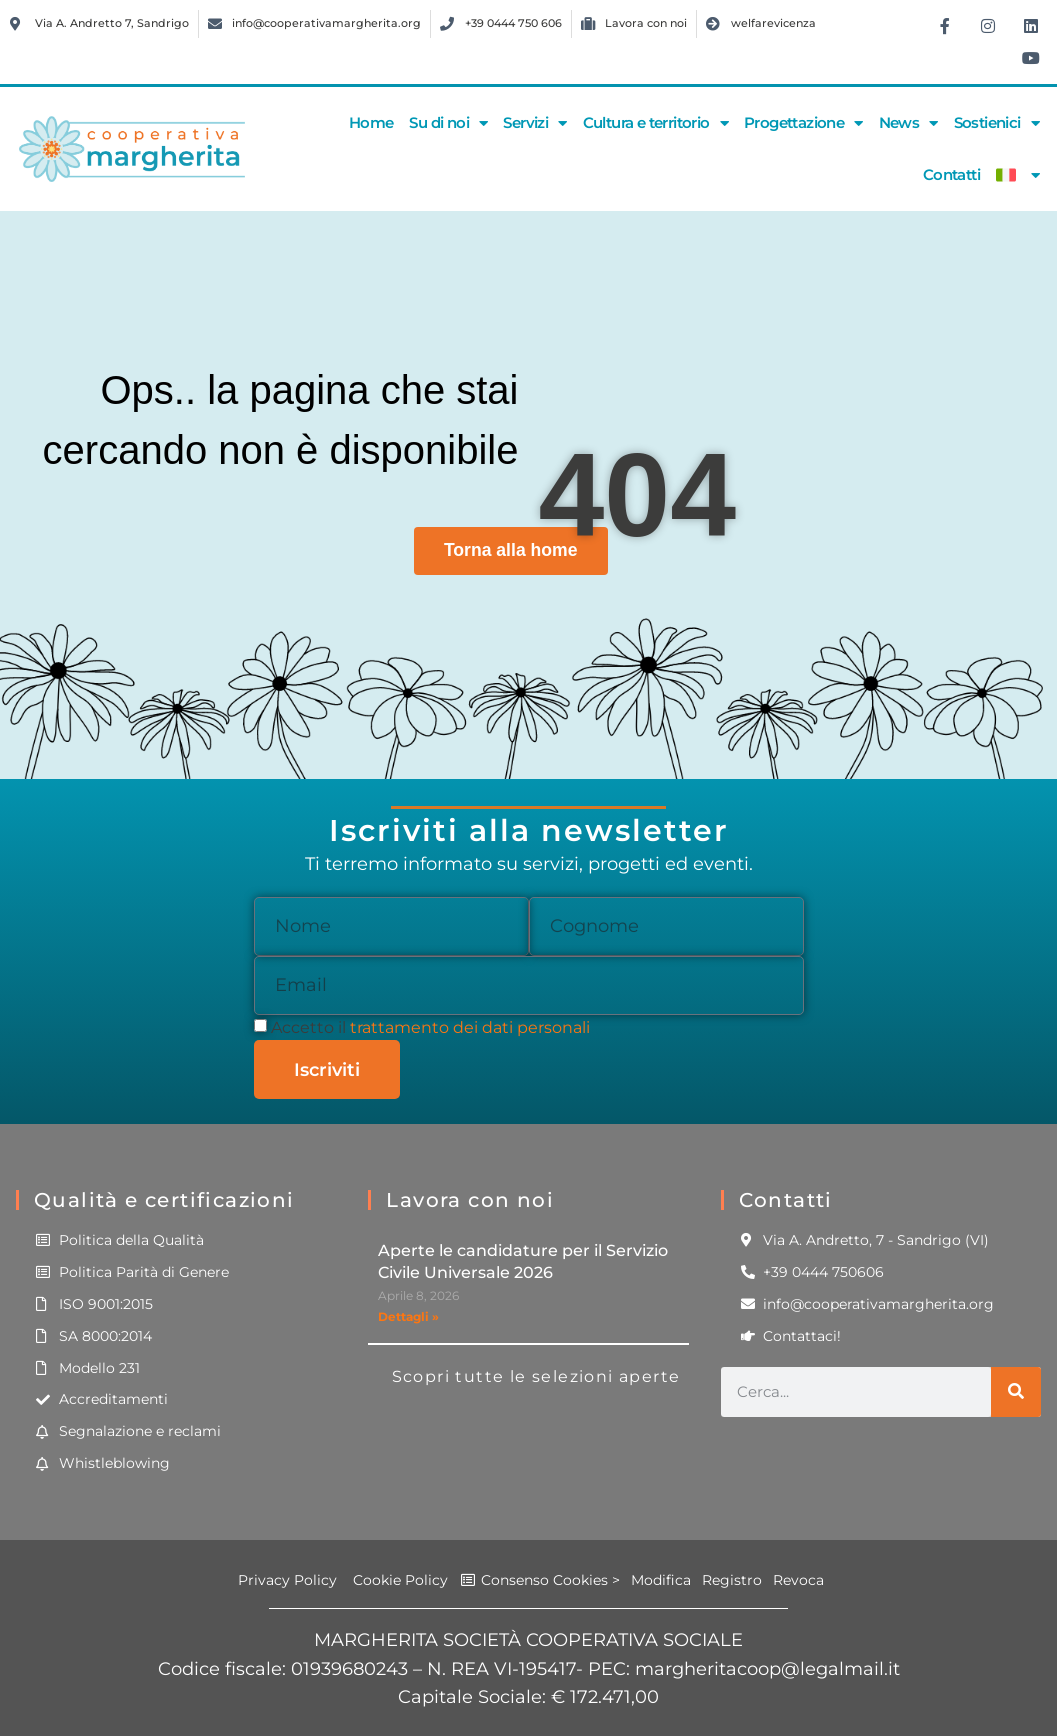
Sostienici (996, 123)
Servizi (534, 123)
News (908, 123)
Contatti (951, 174)
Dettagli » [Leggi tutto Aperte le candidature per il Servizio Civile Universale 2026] (408, 1316)
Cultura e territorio (655, 123)
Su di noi (448, 123)
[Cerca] (1016, 1392)
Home (371, 122)
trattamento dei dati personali (470, 1027)
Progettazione (803, 123)
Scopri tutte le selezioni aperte (536, 1376)
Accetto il (430, 1027)
